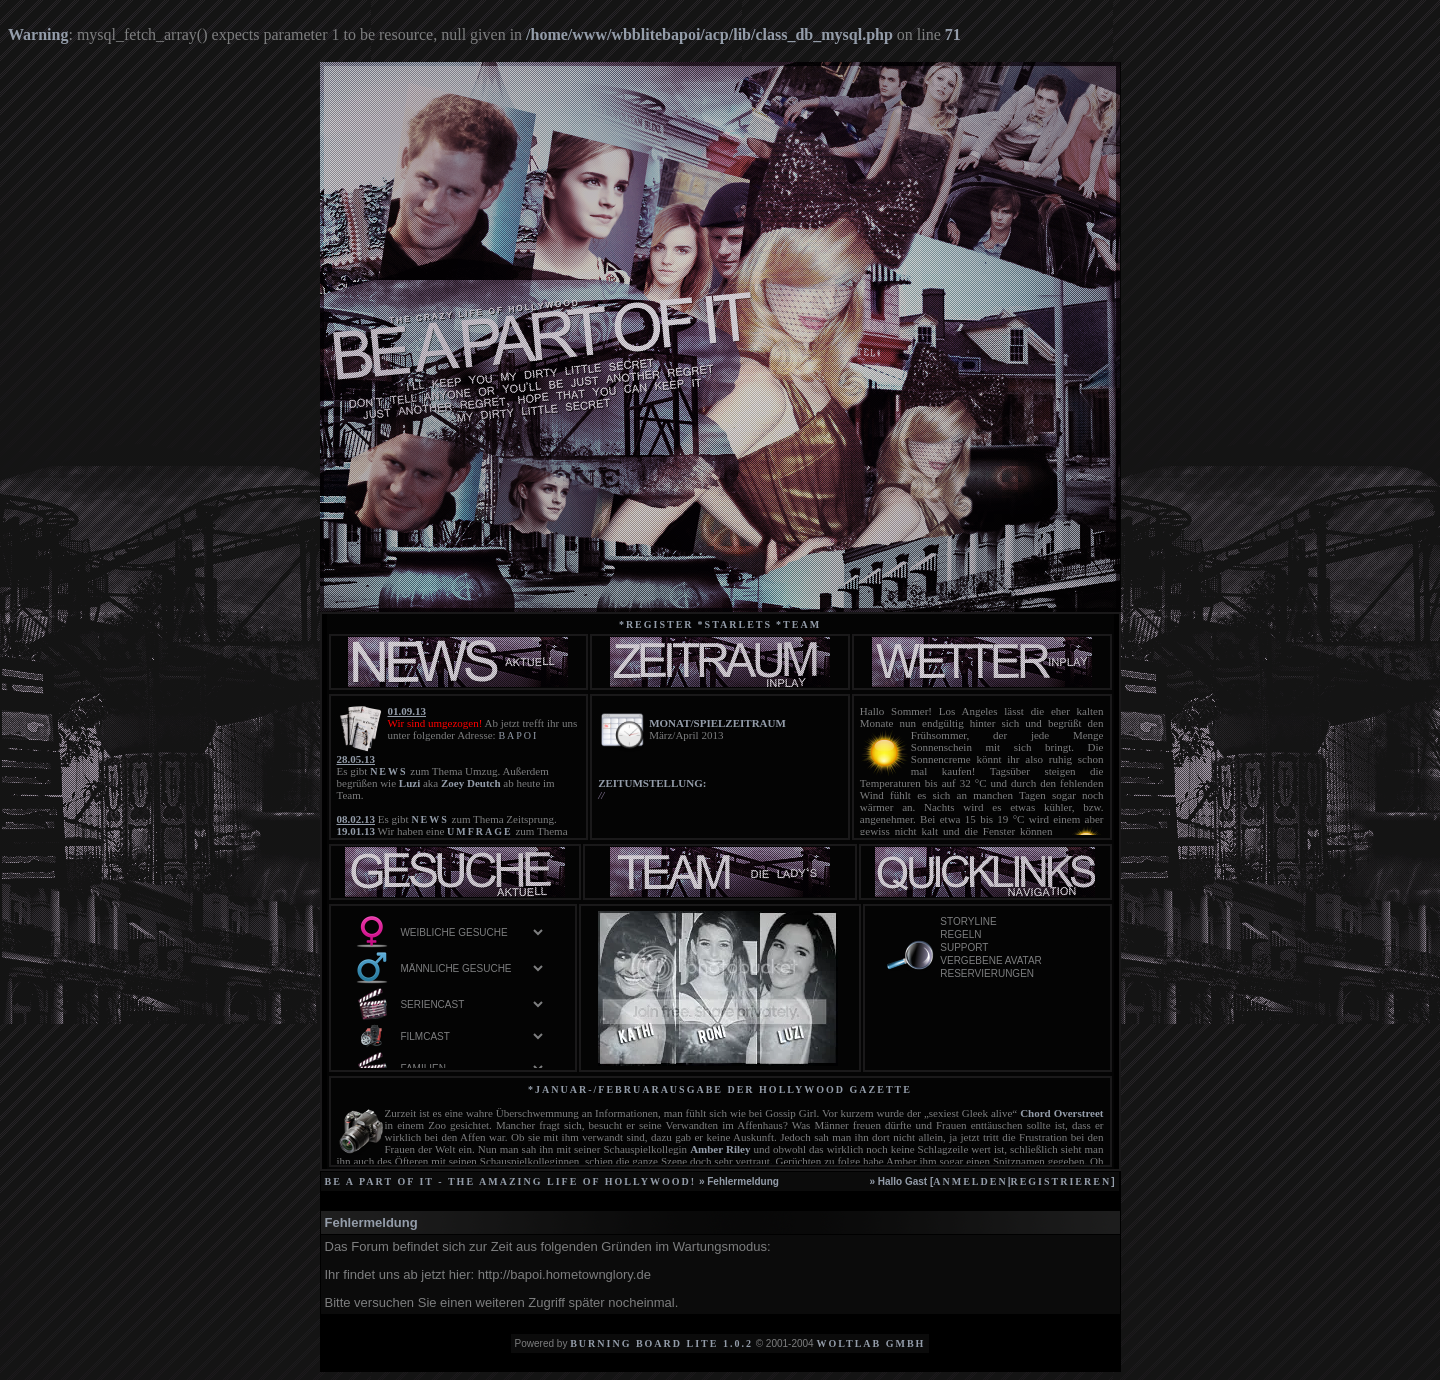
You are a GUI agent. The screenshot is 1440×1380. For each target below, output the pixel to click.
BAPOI (518, 735)
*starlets (735, 624)
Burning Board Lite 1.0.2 (661, 1343)
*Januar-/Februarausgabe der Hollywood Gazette (720, 1089)
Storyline (1013, 922)
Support (1013, 948)
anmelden (970, 1181)
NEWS (388, 771)
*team (798, 624)
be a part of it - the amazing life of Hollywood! (511, 1181)
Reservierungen (1013, 974)
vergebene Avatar (1013, 961)
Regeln (1013, 935)
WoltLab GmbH (870, 1343)
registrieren (1060, 1181)
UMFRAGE (480, 831)
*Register (656, 624)
